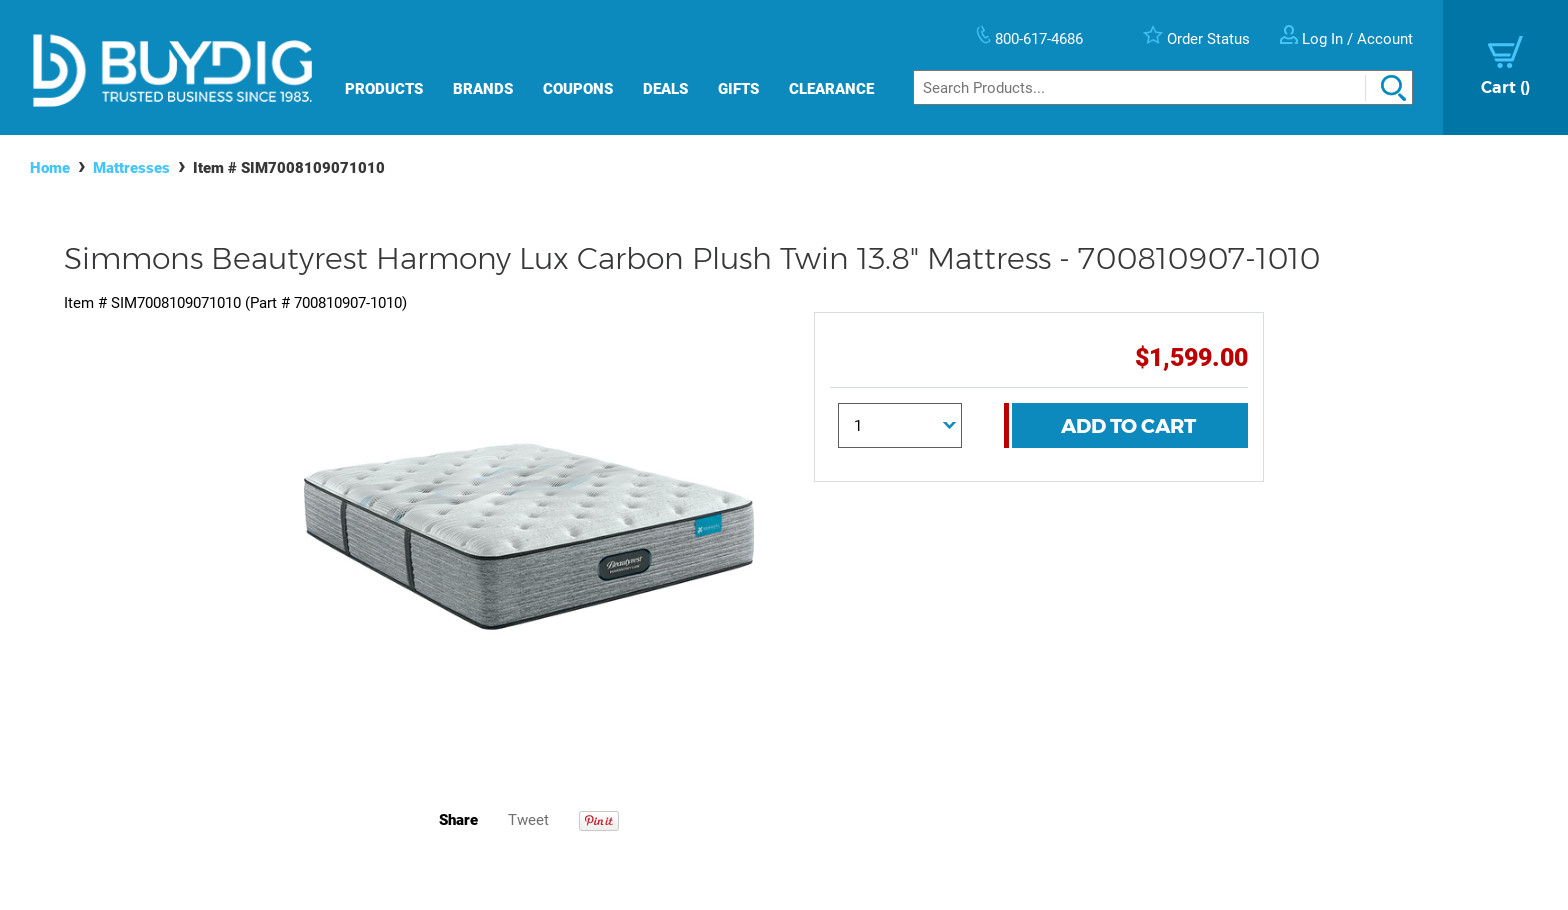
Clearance (831, 89)
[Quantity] (900, 425)
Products (384, 89)
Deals (665, 89)
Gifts (738, 89)
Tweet (528, 820)
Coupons (578, 89)
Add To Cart (1128, 426)
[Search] (1163, 87)
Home (50, 168)
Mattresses (131, 168)
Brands (483, 89)
